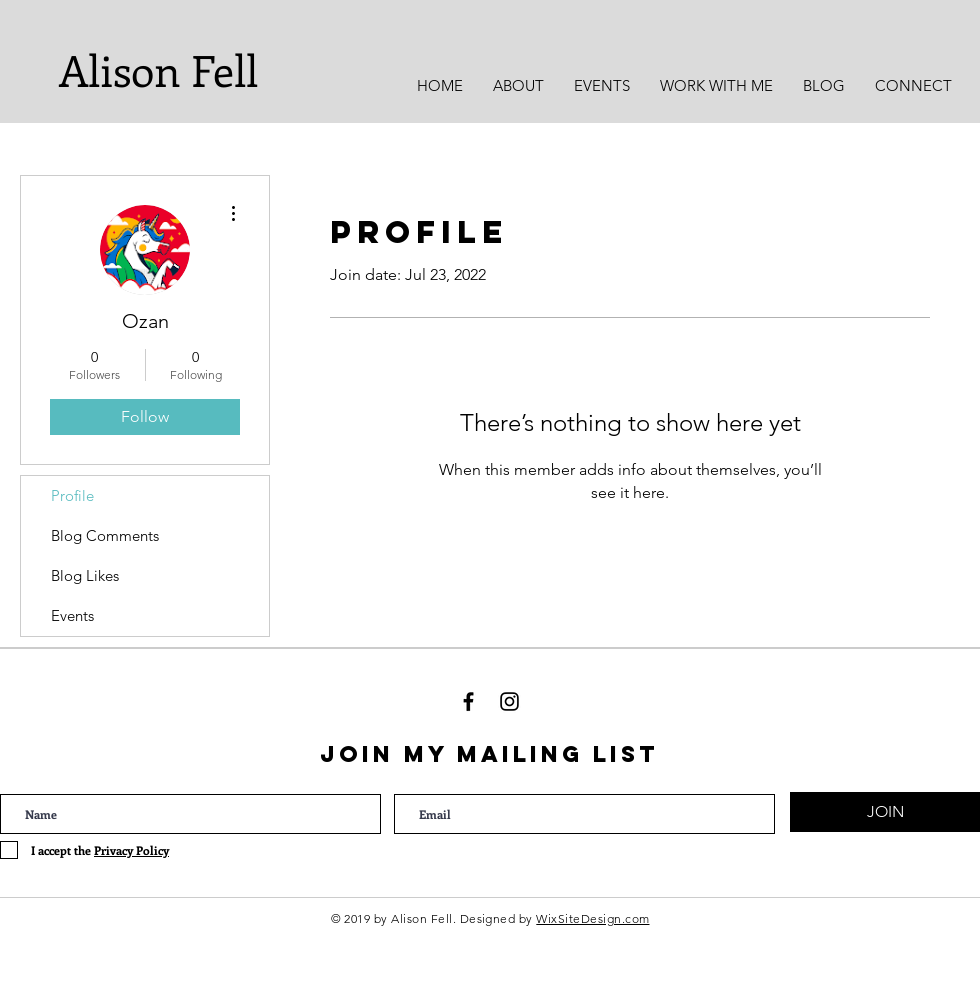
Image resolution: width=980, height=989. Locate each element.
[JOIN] (885, 812)
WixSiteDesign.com (592, 918)
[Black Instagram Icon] (509, 701)
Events (72, 615)
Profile (72, 495)
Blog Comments (105, 535)
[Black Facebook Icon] (468, 701)
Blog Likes (85, 575)
